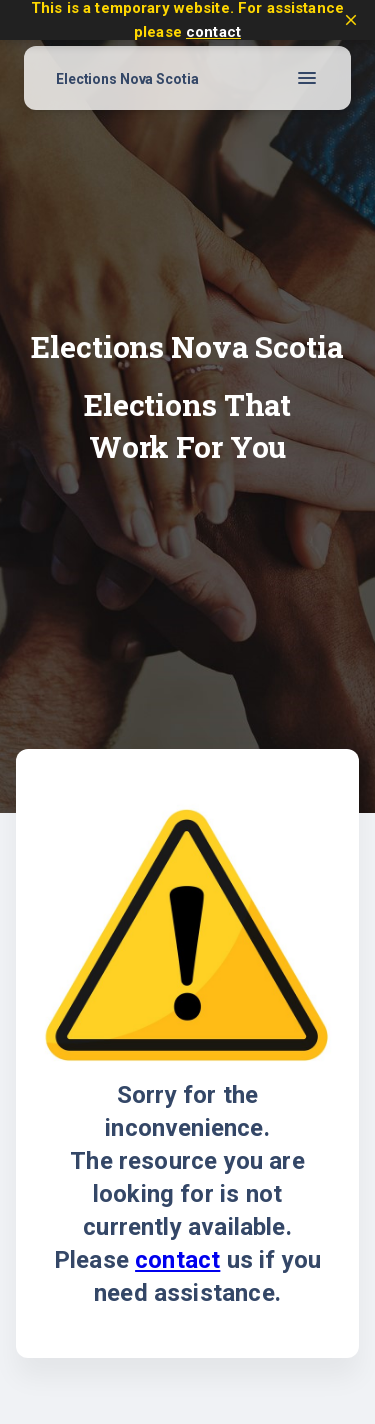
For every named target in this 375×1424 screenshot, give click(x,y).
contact (213, 32)
